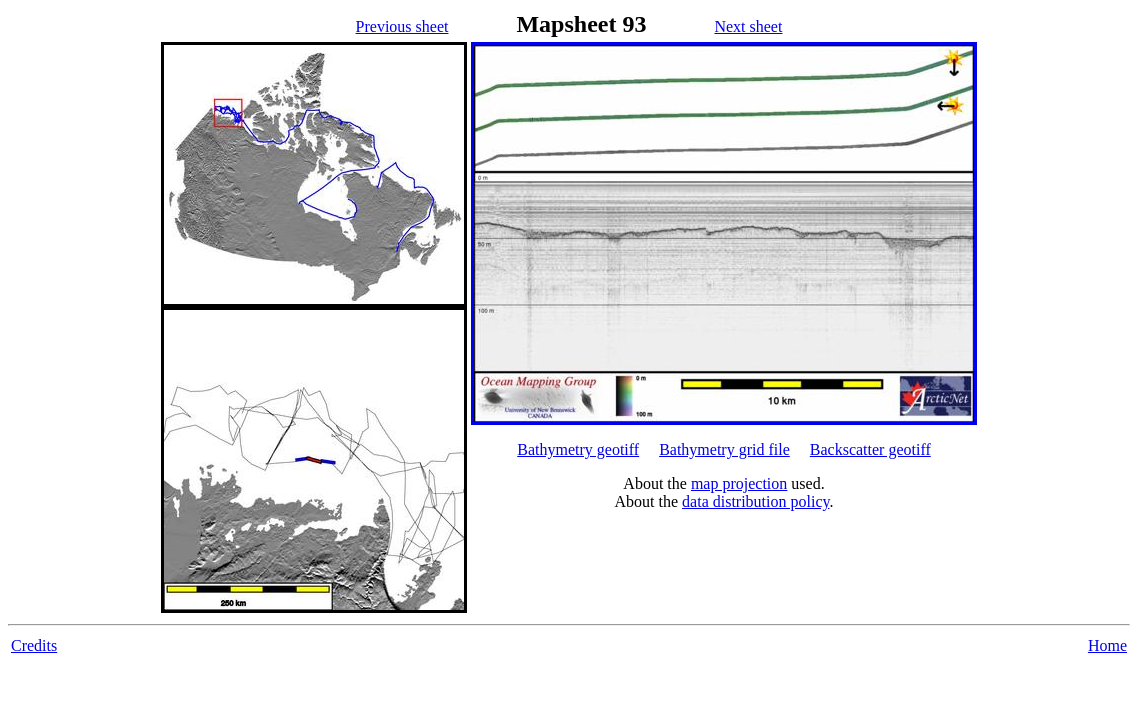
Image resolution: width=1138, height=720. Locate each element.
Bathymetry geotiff (578, 449)
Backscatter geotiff (870, 449)
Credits (34, 645)
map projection (739, 483)
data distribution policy (755, 501)
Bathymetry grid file (724, 449)
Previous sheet (402, 26)
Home (1107, 645)
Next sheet (748, 26)
